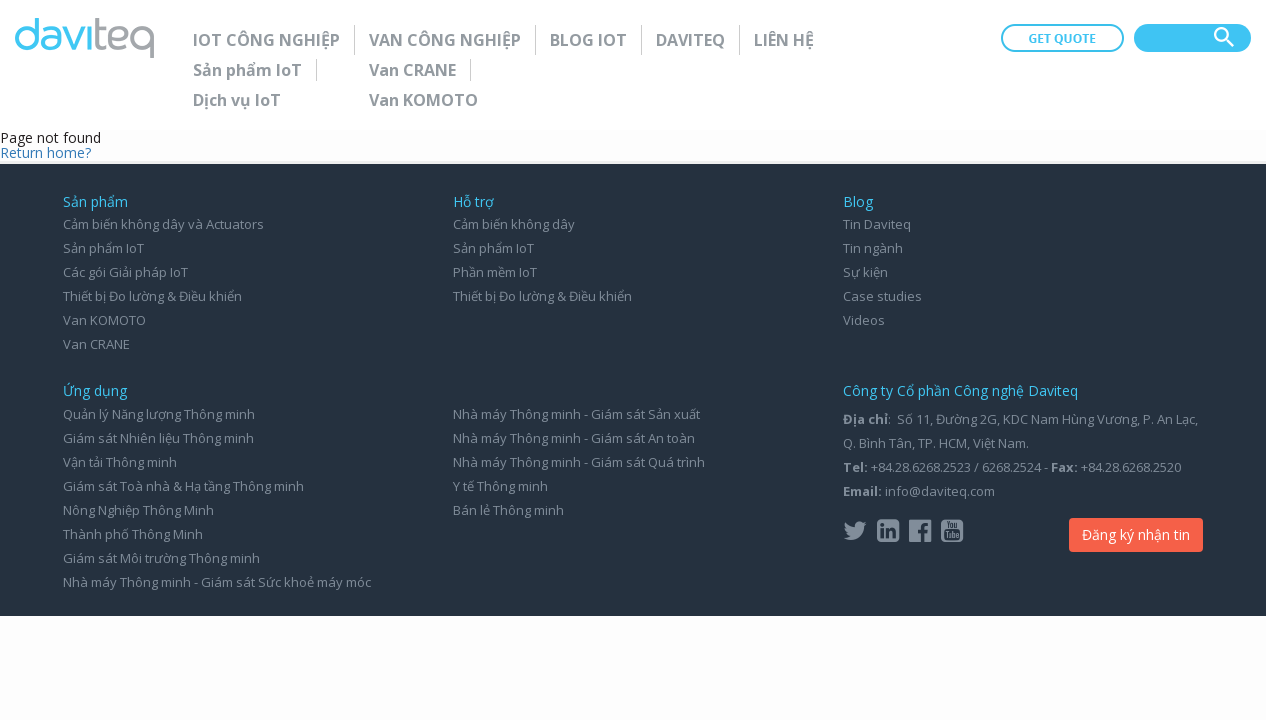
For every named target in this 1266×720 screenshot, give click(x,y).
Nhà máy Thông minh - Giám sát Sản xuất (576, 414)
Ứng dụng (95, 390)
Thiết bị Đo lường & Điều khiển (152, 296)
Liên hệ (784, 40)
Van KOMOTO (423, 100)
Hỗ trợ (473, 201)
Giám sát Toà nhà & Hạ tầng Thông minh (183, 486)
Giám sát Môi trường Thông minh (161, 558)
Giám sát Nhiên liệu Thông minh (158, 438)
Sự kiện (865, 272)
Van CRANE (412, 70)
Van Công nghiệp (445, 40)
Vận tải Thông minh (120, 462)
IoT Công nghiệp (266, 40)
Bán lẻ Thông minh (508, 510)
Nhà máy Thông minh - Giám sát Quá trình (579, 462)
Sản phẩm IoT (247, 70)
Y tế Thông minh (500, 486)
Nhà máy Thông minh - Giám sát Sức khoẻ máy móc (217, 582)
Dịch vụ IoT (237, 100)
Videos (864, 320)
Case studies (882, 296)
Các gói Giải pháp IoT (125, 272)
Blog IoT (588, 40)
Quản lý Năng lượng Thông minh (159, 414)
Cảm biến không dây (514, 224)
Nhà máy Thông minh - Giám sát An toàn (574, 438)
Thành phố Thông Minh (133, 534)
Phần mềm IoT (495, 272)
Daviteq (690, 40)
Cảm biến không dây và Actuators (163, 224)
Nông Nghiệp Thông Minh (138, 510)
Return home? (45, 152)
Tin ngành (873, 248)
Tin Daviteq (877, 224)
